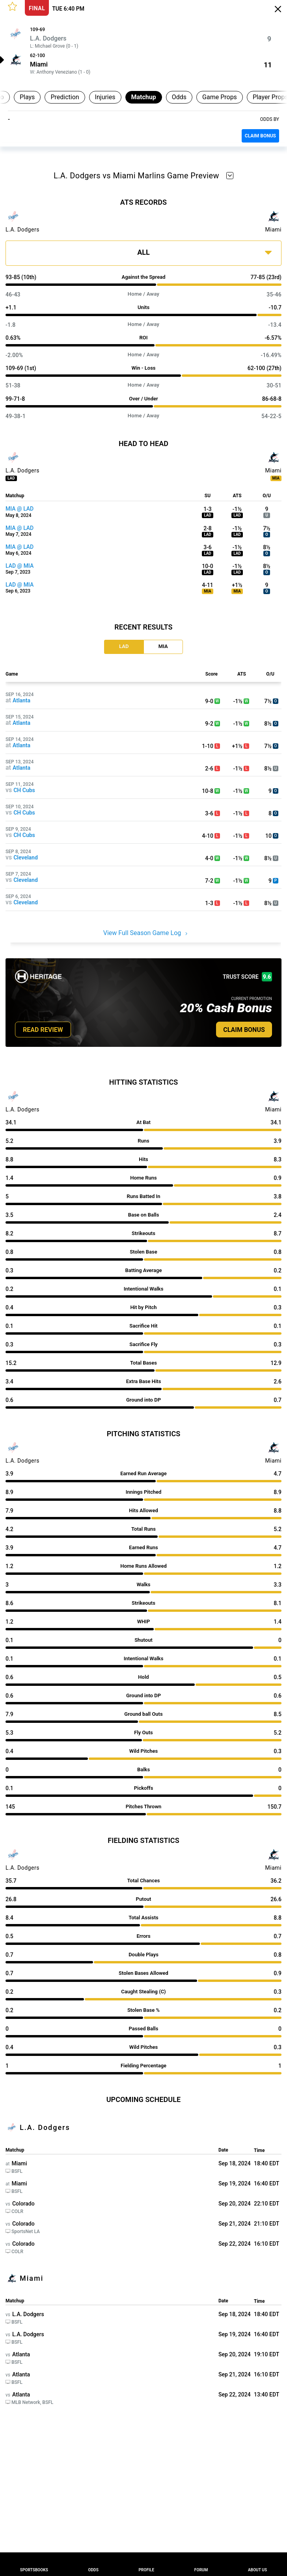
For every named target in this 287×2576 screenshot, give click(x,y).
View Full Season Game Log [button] (145, 933)
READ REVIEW (43, 1029)
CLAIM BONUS (260, 136)
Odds (179, 97)
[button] (12, 6)
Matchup (143, 97)
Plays (27, 97)
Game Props (219, 97)
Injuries (105, 97)
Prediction (64, 97)
